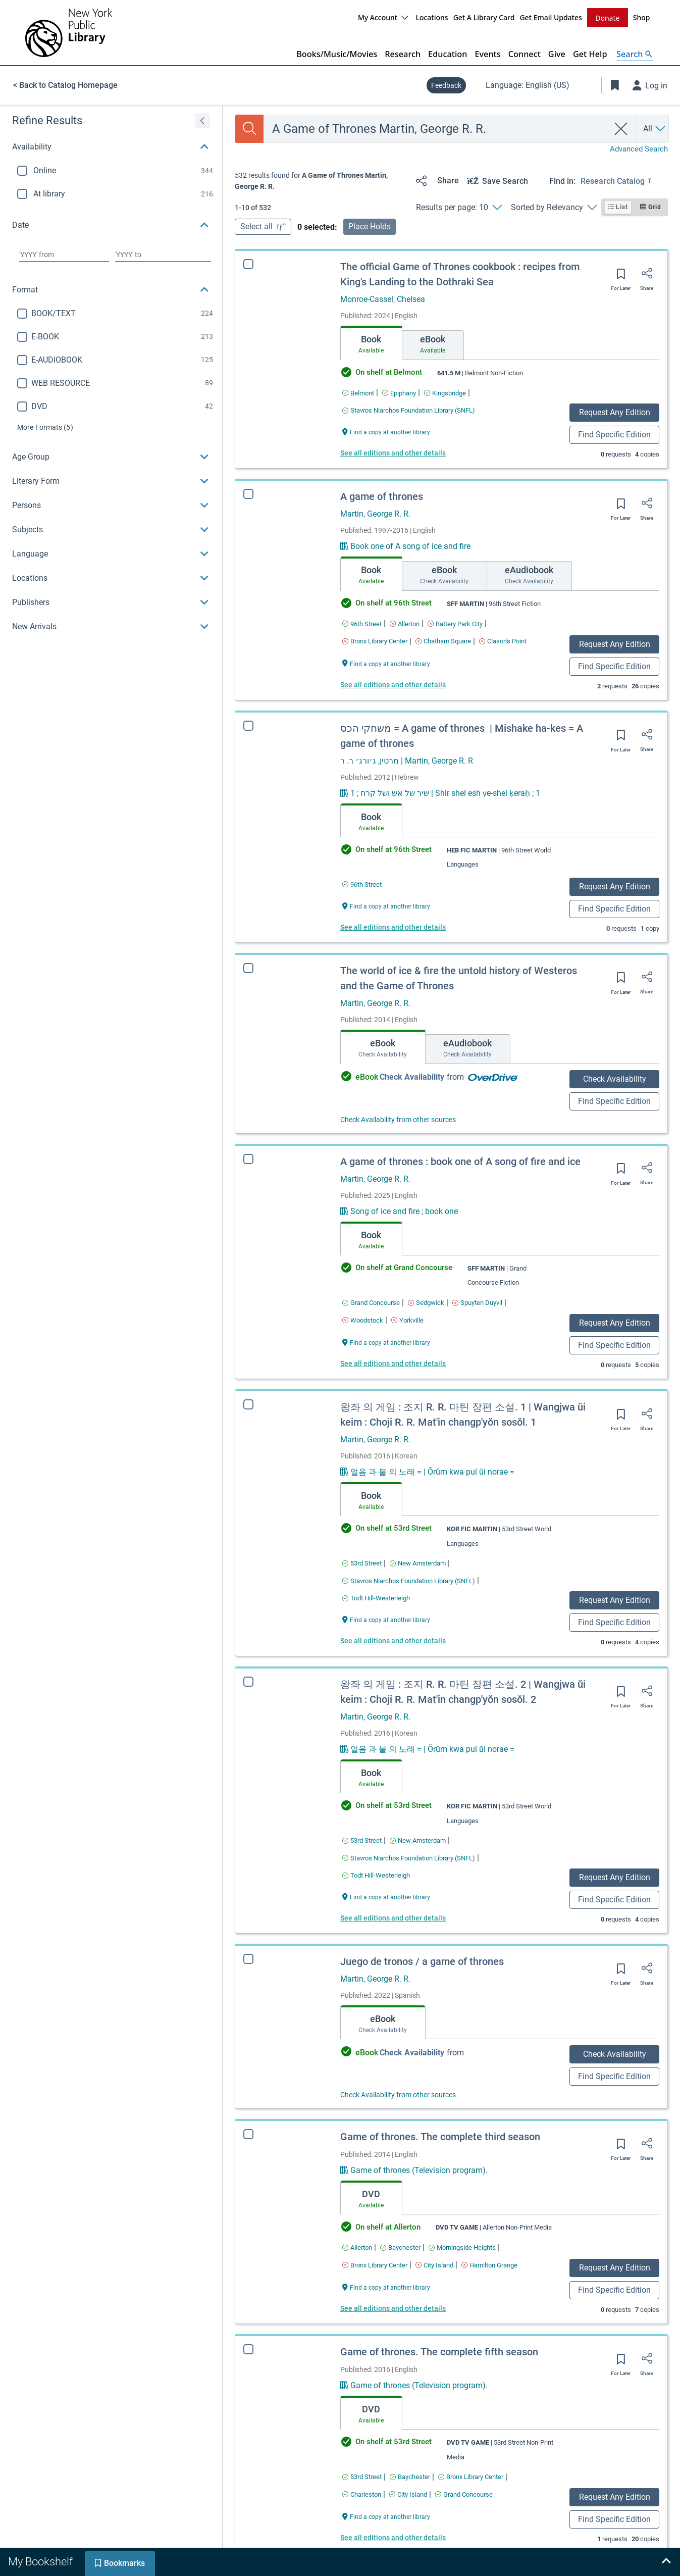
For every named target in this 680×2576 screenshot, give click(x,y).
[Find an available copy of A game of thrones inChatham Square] (443, 640)
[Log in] (650, 85)
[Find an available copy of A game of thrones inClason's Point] (503, 640)
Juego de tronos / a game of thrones (422, 1961)
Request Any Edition (614, 412)
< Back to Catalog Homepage (65, 84)
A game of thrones (381, 496)
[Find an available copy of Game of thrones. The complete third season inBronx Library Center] (374, 2264)
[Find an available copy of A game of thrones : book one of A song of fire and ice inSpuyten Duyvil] (477, 1302)
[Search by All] (654, 128)
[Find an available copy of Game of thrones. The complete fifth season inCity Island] (408, 2494)
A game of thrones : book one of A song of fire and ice (460, 1161)
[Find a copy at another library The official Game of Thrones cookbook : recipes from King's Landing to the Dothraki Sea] (386, 431)
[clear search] (621, 128)
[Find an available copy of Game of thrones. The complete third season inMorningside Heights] (462, 2247)
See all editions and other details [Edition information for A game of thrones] (393, 684)
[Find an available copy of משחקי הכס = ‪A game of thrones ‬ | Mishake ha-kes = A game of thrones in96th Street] (362, 884)
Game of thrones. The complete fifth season (439, 2351)
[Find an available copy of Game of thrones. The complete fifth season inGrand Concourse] (464, 2494)
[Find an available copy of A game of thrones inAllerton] (405, 623)
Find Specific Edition (614, 434)
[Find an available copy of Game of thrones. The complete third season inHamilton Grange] (489, 2264)
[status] (321, 180)
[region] (111, 372)
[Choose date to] (163, 254)
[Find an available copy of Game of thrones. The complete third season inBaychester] (400, 2247)
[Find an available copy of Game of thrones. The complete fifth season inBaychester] (410, 2476)
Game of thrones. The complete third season (440, 2136)
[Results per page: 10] (458, 207)
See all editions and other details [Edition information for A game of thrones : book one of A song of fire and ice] (393, 1363)
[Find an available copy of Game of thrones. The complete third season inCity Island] (434, 2264)
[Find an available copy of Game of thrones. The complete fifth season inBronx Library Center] (470, 2476)
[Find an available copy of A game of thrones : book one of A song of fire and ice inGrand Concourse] (371, 1302)
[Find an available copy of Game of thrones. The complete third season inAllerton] (357, 2247)
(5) (45, 427)
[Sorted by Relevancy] (553, 207)
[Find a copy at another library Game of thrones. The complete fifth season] (386, 2515)
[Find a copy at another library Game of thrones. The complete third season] (386, 2286)
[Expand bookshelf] (666, 2562)
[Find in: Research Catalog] (624, 180)
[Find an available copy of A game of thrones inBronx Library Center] (374, 640)
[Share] (435, 180)
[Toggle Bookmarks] (615, 85)
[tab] (371, 342)
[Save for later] (621, 276)
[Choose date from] (64, 254)
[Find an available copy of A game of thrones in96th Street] (362, 623)
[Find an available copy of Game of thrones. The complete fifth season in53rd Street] (362, 2476)
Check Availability (614, 1078)
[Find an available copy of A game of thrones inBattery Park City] (455, 623)
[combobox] (436, 128)
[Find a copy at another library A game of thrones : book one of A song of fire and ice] (386, 1341)
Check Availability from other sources (398, 1119)
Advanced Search (639, 148)
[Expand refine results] (202, 120)
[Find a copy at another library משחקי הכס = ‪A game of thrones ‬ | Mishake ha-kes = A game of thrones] (386, 905)
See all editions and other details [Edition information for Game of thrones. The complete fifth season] (393, 2537)
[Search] (249, 128)
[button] (111, 146)
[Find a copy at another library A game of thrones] (386, 663)
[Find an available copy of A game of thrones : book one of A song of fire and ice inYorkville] (407, 1320)
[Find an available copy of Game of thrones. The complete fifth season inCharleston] (361, 2494)
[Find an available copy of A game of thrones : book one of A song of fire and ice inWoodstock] (362, 1320)
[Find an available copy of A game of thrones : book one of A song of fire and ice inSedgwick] (426, 1302)
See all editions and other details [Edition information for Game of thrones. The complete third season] (393, 2308)
